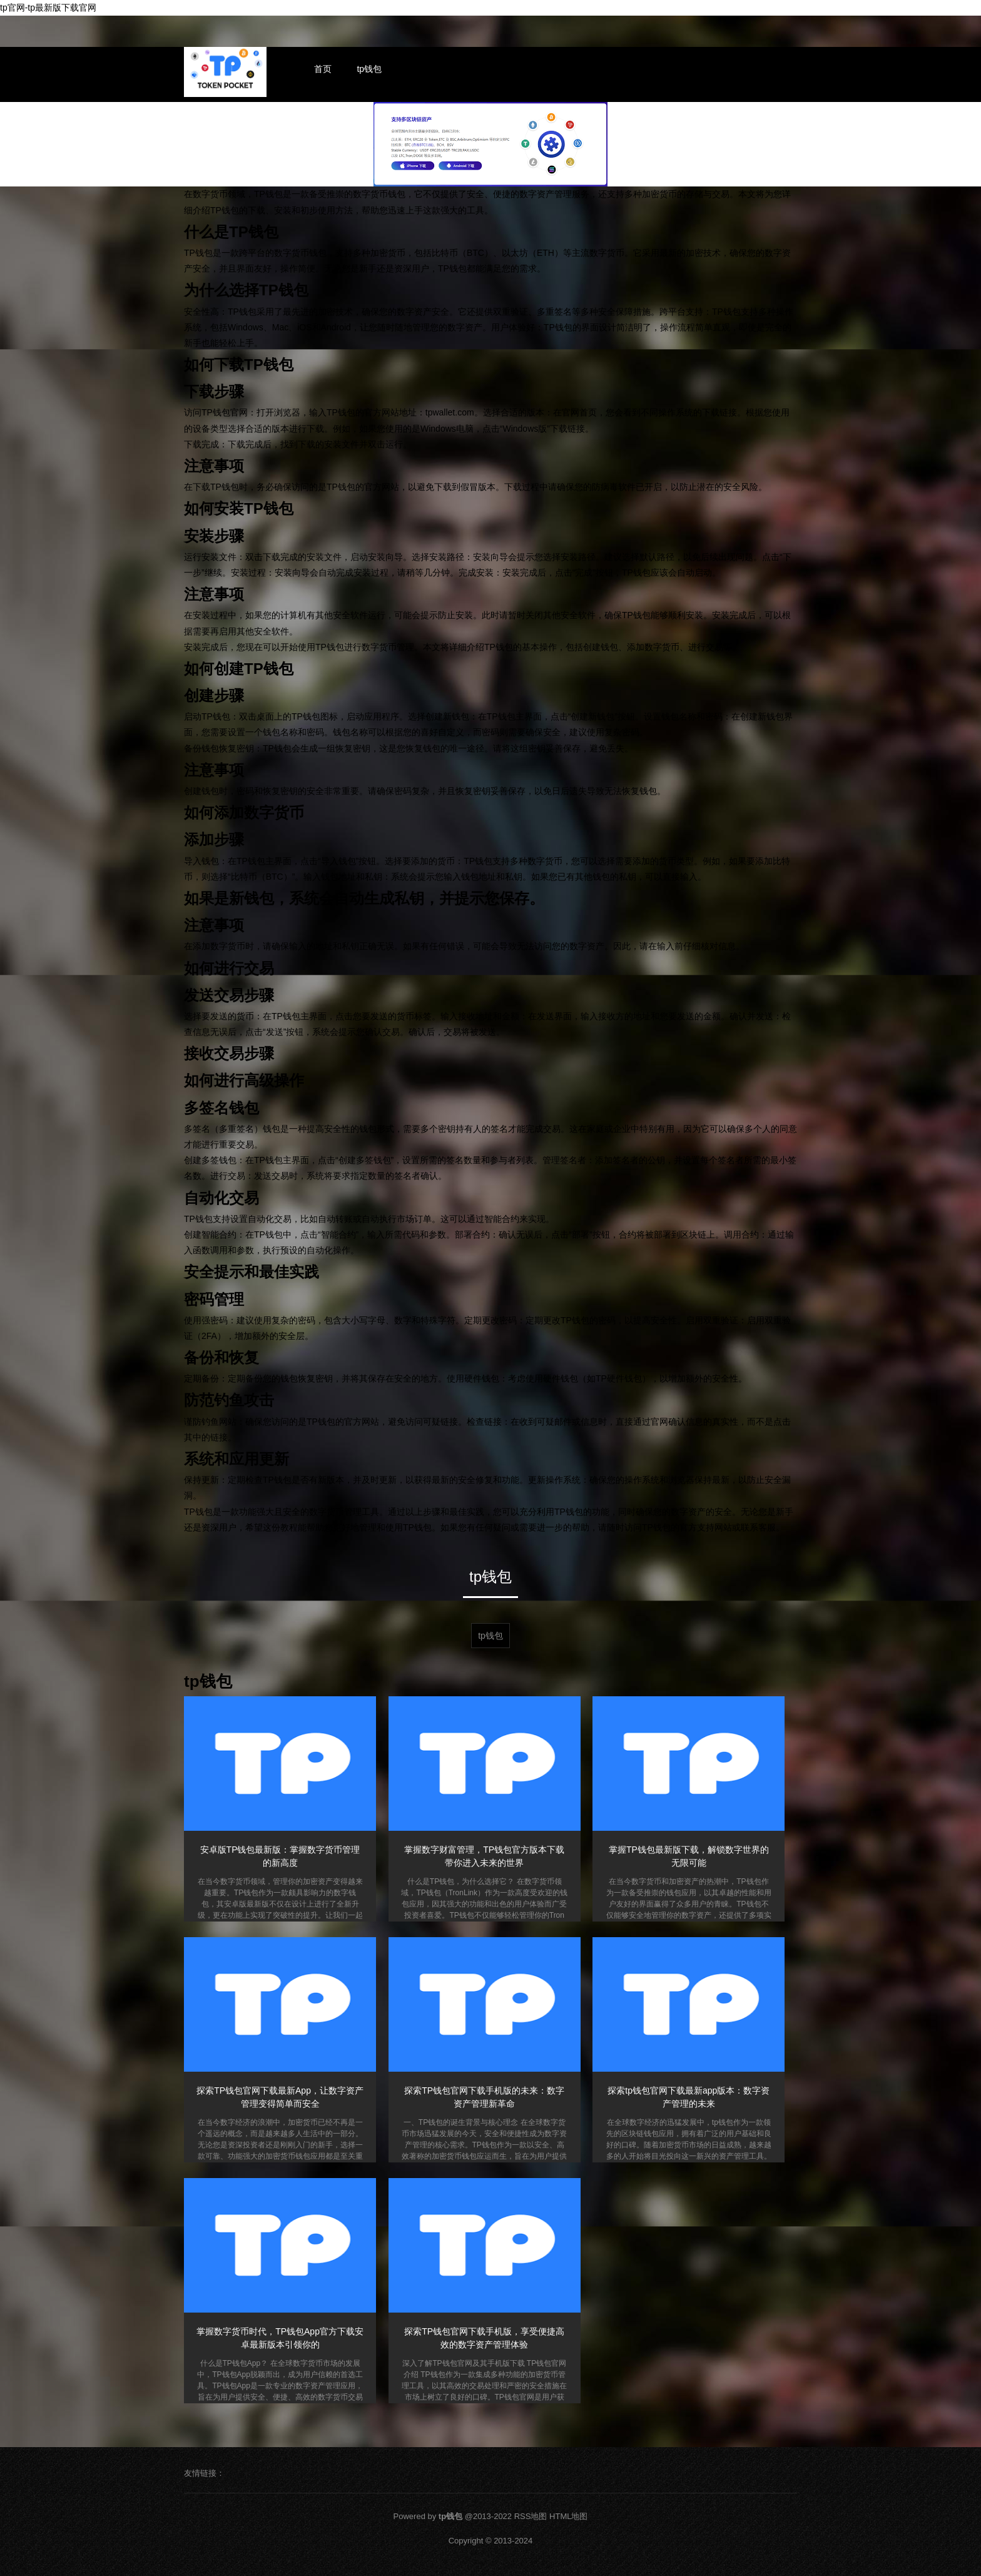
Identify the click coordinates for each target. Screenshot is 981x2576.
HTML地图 (568, 2516)
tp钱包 (369, 69)
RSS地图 (530, 2516)
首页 (323, 69)
